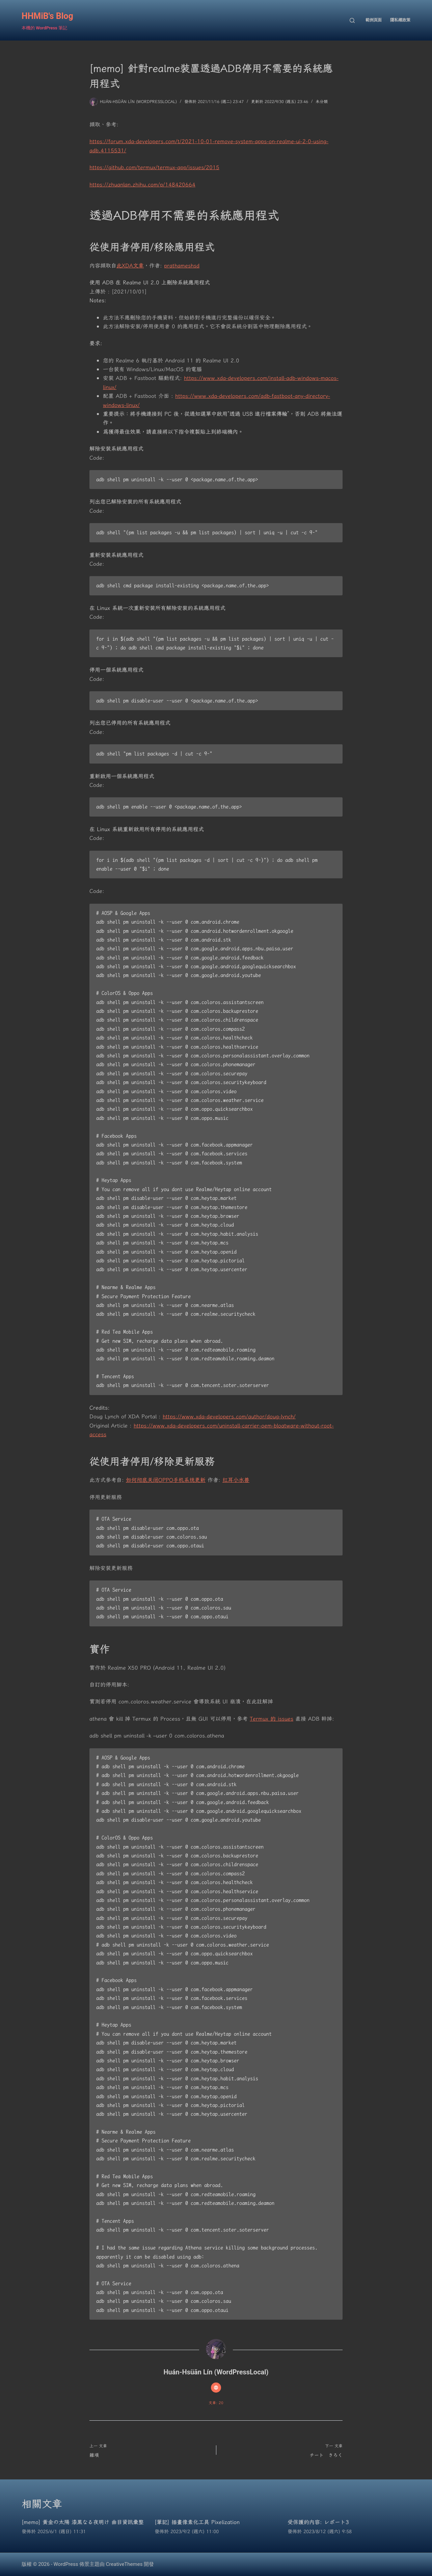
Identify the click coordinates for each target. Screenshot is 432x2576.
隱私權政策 (400, 20)
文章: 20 (216, 2402)
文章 (138, 265)
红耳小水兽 (235, 1480)
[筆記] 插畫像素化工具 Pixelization (197, 2522)
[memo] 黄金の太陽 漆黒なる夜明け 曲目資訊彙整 (83, 2522)
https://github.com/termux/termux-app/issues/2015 (154, 167)
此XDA (124, 265)
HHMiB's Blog (47, 16)
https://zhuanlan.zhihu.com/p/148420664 (142, 184)
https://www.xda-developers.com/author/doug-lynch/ (229, 1416)
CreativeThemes (124, 2564)
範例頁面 (374, 20)
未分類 (322, 101)
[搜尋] (352, 20)
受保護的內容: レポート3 (318, 2522)
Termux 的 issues (271, 1718)
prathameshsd (181, 265)
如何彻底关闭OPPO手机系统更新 (166, 1480)
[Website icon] (216, 2387)
